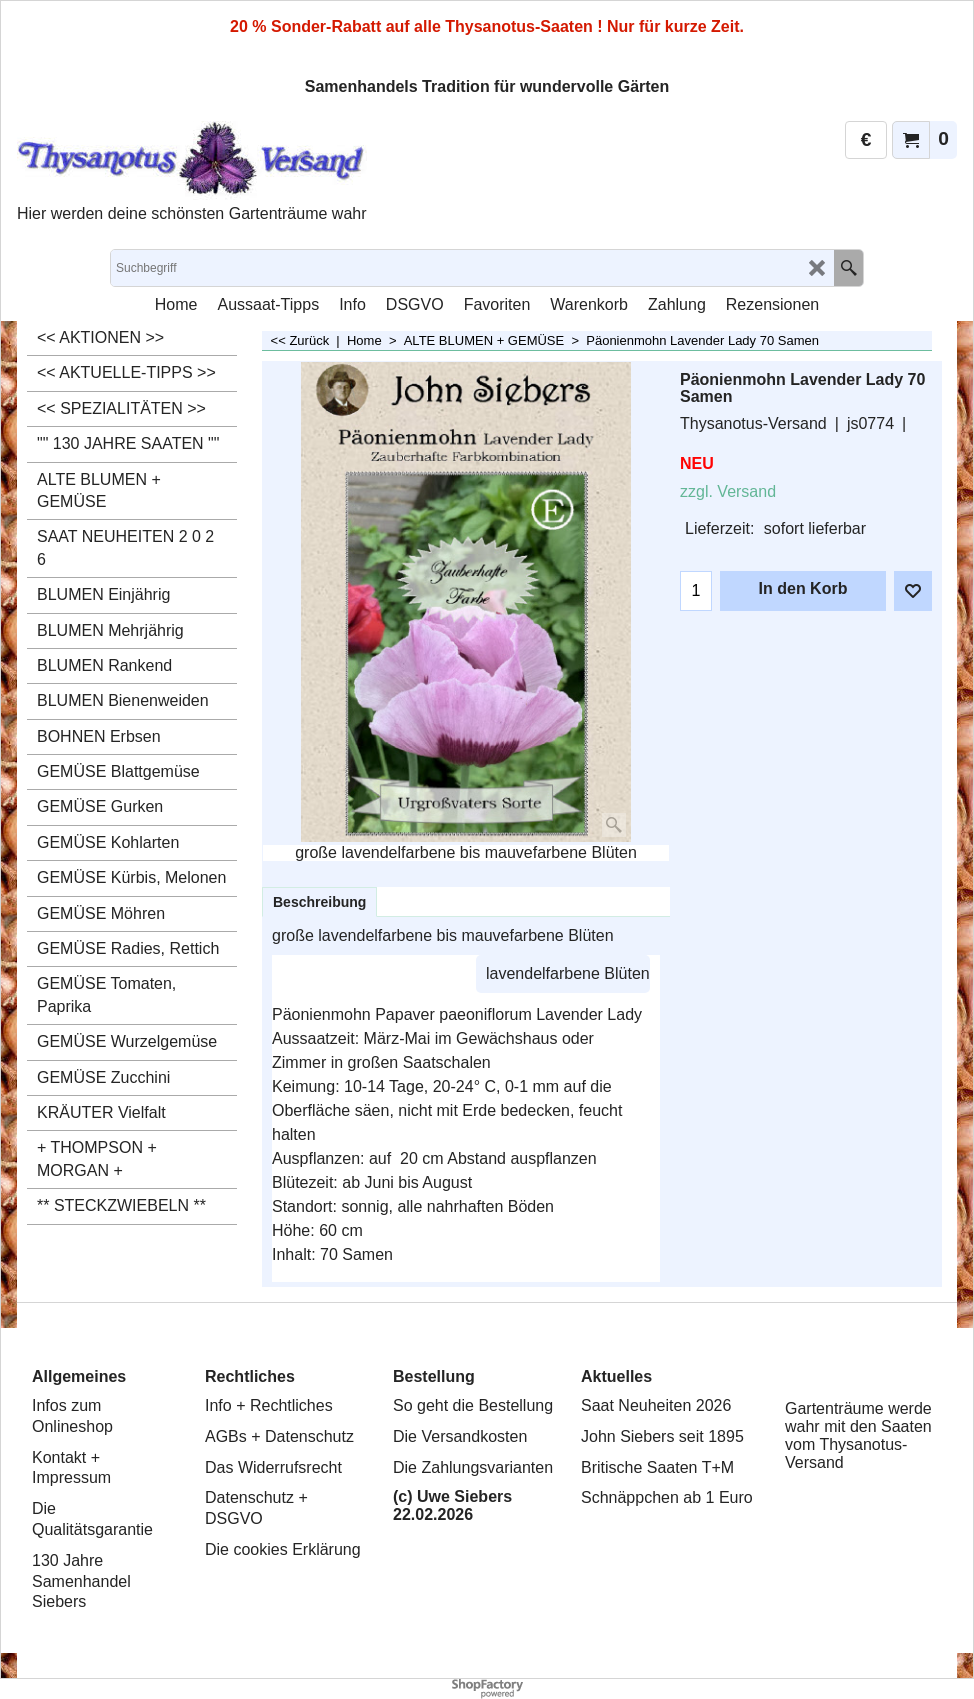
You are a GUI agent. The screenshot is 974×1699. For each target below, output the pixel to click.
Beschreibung (319, 902)
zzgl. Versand (728, 491)
